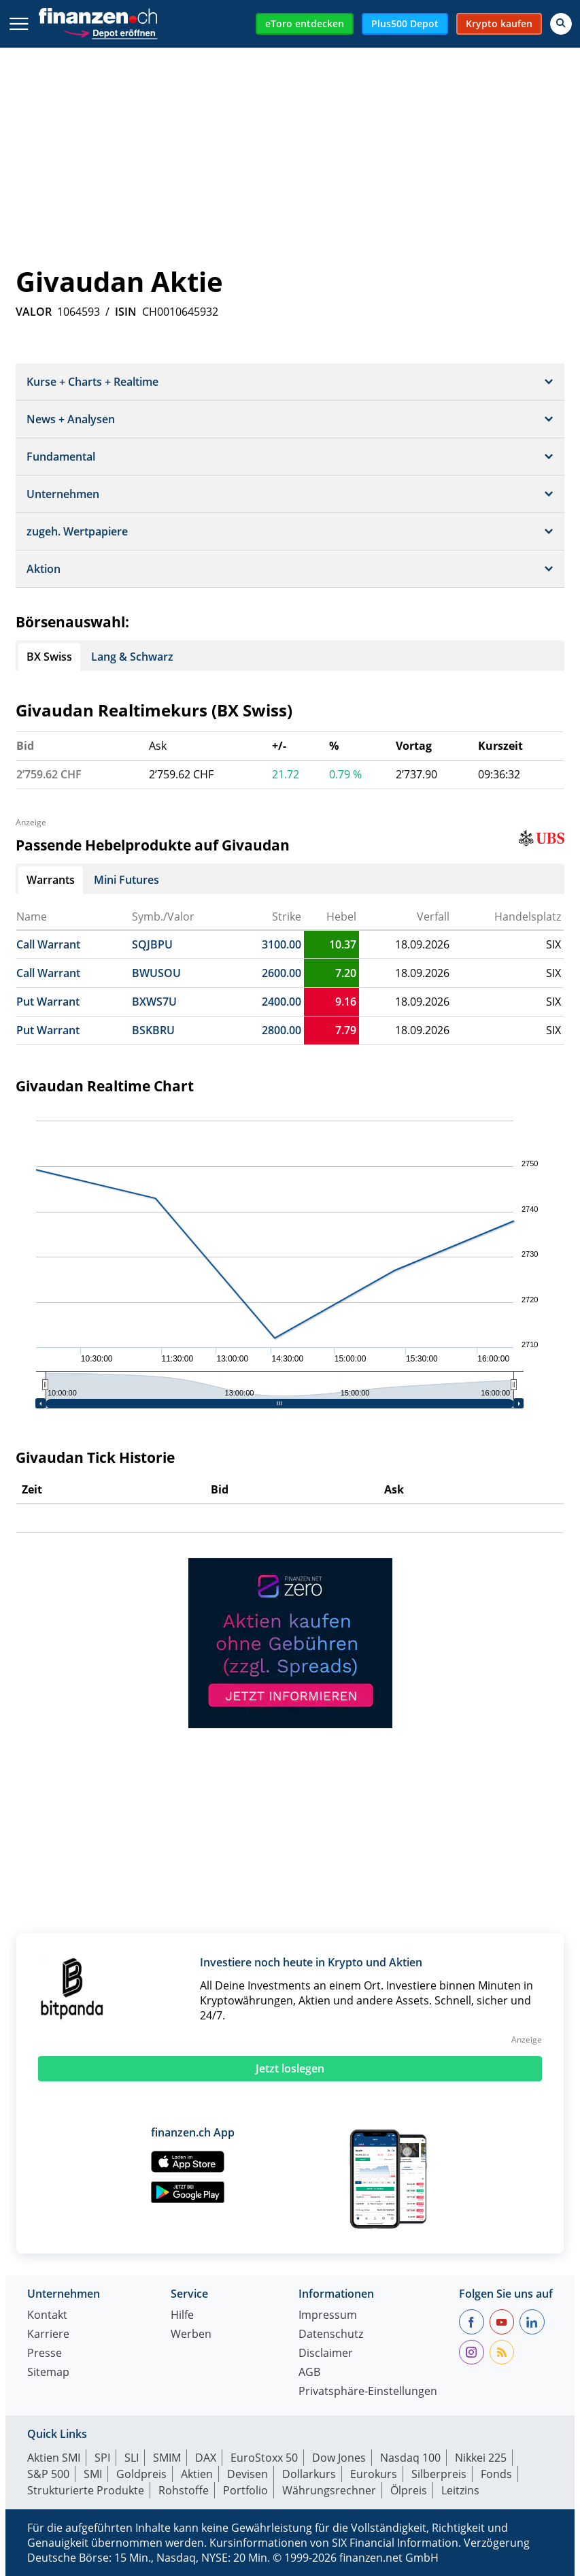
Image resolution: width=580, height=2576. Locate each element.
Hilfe (182, 2315)
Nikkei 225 (481, 2457)
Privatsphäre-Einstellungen (367, 2391)
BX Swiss (49, 656)
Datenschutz (330, 2334)
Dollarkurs (309, 2473)
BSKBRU (153, 1030)
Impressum (327, 2315)
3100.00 (281, 944)
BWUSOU (156, 972)
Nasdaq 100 (410, 2457)
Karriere (48, 2334)
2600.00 (281, 972)
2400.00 (281, 1001)
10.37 (342, 944)
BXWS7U (154, 1001)
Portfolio (245, 2490)
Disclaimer (325, 2353)
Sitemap (48, 2372)
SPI (102, 2457)
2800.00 (281, 1030)
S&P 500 (48, 2473)
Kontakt (47, 2315)
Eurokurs (373, 2473)
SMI (93, 2473)
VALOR (34, 311)
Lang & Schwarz (132, 656)
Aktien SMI (53, 2457)
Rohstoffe (183, 2490)
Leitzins (460, 2490)
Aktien (197, 2473)
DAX (205, 2457)
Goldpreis (141, 2473)
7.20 (345, 972)
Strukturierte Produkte (85, 2490)
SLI (131, 2457)
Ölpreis (408, 2490)
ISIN (126, 311)
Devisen (247, 2473)
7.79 (345, 1030)
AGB (309, 2372)
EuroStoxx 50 (264, 2457)
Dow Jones (339, 2457)
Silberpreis (438, 2473)
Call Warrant (48, 944)
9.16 (345, 1001)
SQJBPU (152, 944)
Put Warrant (48, 1001)
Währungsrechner (329, 2490)
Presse (44, 2353)
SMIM (167, 2457)
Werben (191, 2334)
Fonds (496, 2473)
